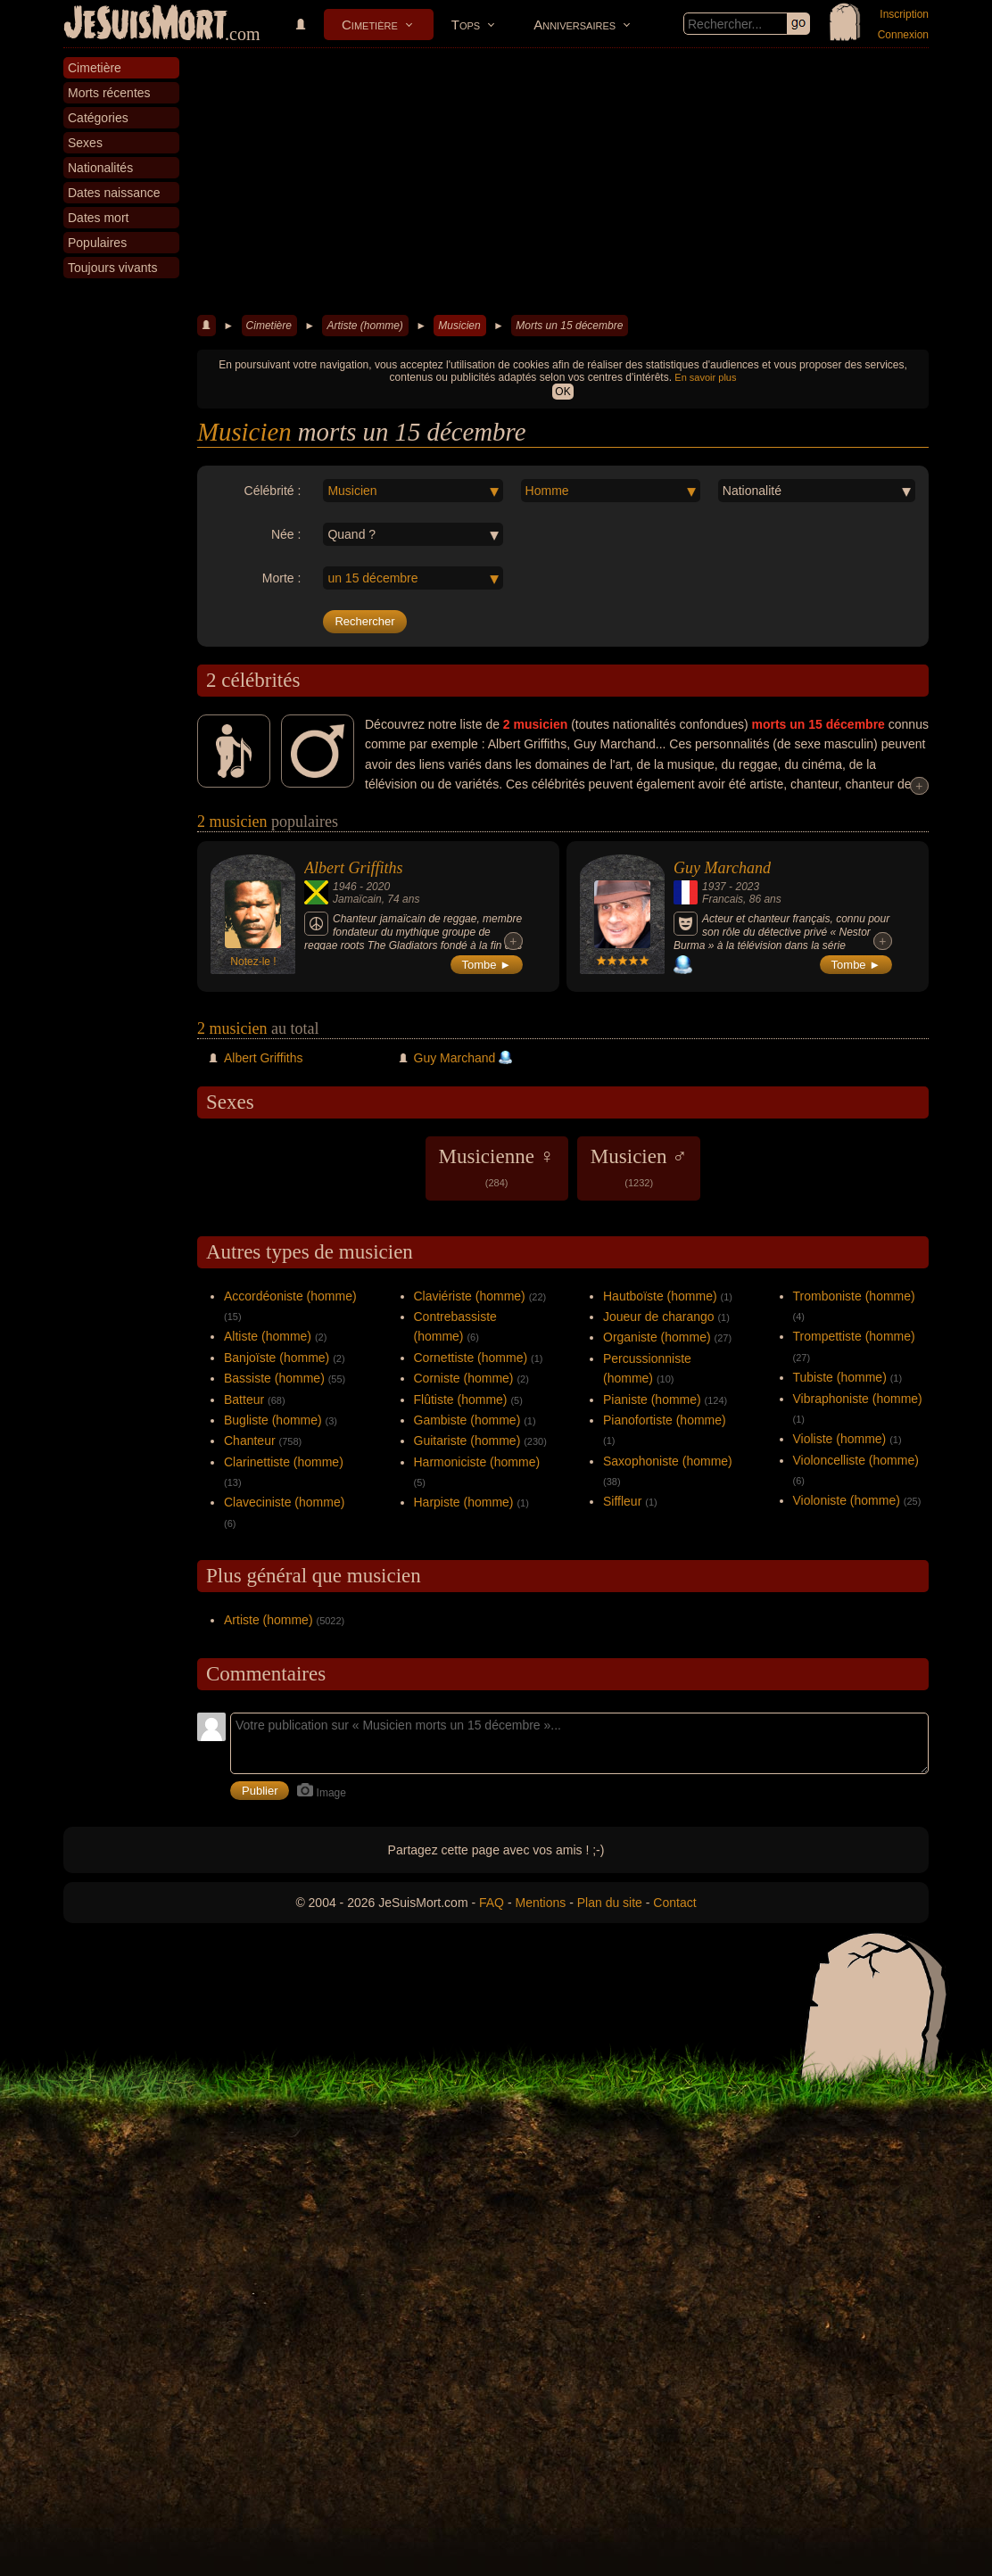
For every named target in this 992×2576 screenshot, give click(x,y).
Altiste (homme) (267, 1336)
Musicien (459, 325)
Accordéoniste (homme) (290, 1296)
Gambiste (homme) (467, 1420)
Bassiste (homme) (274, 1378)
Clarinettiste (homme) (283, 1462)
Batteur (244, 1399)
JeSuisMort (145, 25)
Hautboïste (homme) (660, 1296)
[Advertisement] (563, 182)
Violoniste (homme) (846, 1500)
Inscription (904, 14)
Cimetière (370, 24)
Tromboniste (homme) (854, 1296)
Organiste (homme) (657, 1337)
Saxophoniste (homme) (667, 1461)
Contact (674, 1902)
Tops (465, 24)
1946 (345, 886)
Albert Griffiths (353, 868)
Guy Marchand (722, 868)
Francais (722, 899)
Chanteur (250, 1440)
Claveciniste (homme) (284, 1502)
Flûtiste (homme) (461, 1399)
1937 (714, 886)
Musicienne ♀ (497, 1166)
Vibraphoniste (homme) (857, 1398)
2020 (378, 886)
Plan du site (609, 1902)
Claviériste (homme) (469, 1296)
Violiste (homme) (840, 1439)
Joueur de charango (659, 1316)
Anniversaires (574, 24)
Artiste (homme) (364, 325)
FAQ (491, 1902)
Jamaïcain (357, 899)
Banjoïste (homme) (276, 1357)
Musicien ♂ (639, 1166)
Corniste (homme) (464, 1378)
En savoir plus (705, 377)
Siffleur (622, 1501)
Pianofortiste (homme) (664, 1420)
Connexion (903, 35)
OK (562, 391)
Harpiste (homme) (464, 1502)
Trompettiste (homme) (854, 1336)
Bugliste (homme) (273, 1420)
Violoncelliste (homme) (856, 1460)
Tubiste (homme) (840, 1377)
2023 (747, 886)
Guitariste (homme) (467, 1440)
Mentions (540, 1902)
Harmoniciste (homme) (477, 1462)
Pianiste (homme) (652, 1399)
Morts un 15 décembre (569, 325)
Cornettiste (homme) (471, 1357)
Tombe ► (487, 964)
